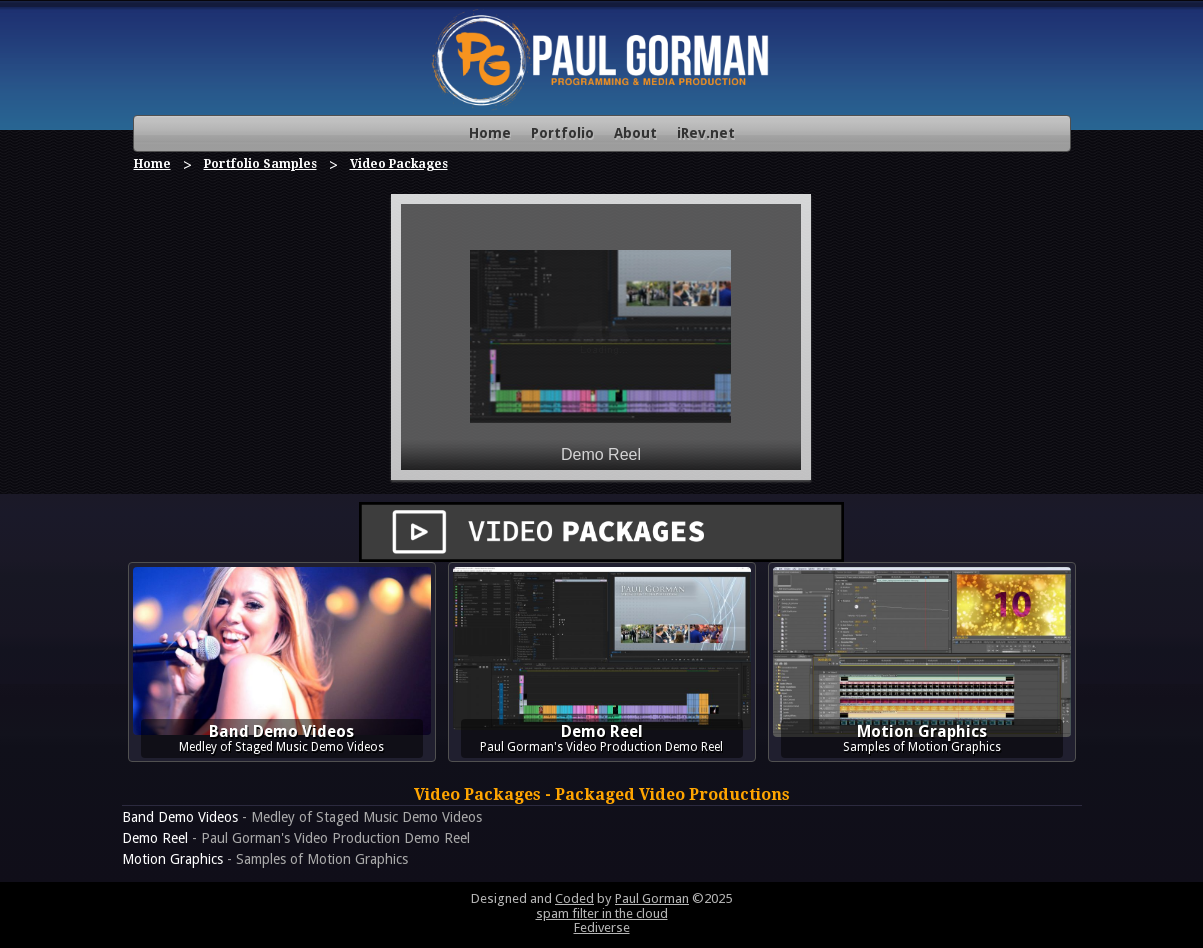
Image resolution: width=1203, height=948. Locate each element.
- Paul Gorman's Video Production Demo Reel (296, 838)
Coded (574, 898)
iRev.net (706, 133)
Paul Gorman (652, 898)
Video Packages (399, 164)
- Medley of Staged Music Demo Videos (302, 817)
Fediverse (602, 927)
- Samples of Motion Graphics (265, 859)
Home (490, 133)
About (635, 133)
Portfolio (562, 133)
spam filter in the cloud (602, 913)
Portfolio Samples (260, 164)
